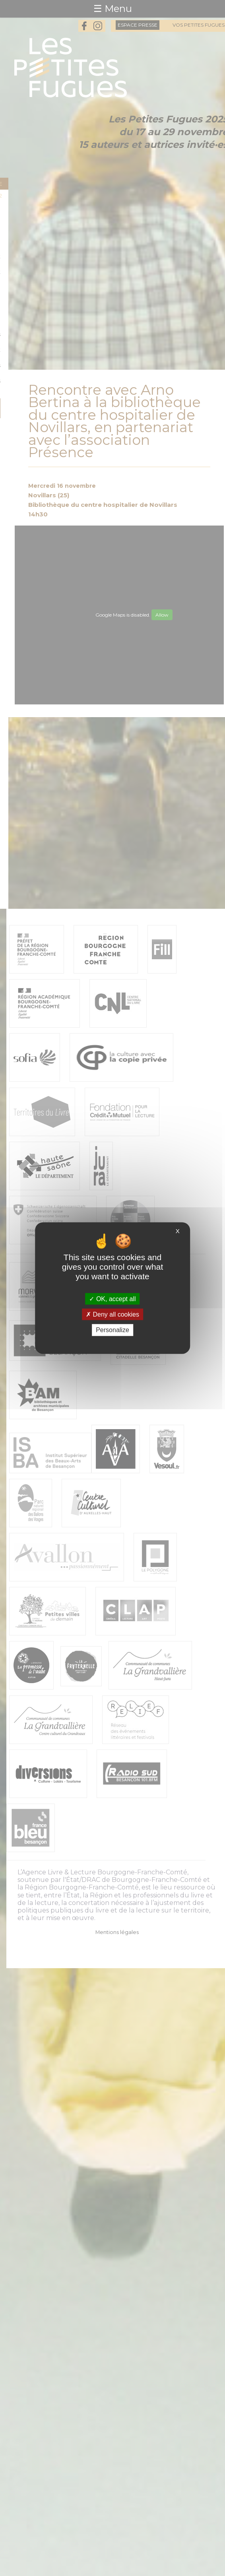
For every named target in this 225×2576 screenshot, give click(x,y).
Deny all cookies (112, 1314)
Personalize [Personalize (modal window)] (112, 1330)
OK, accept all (112, 1299)
